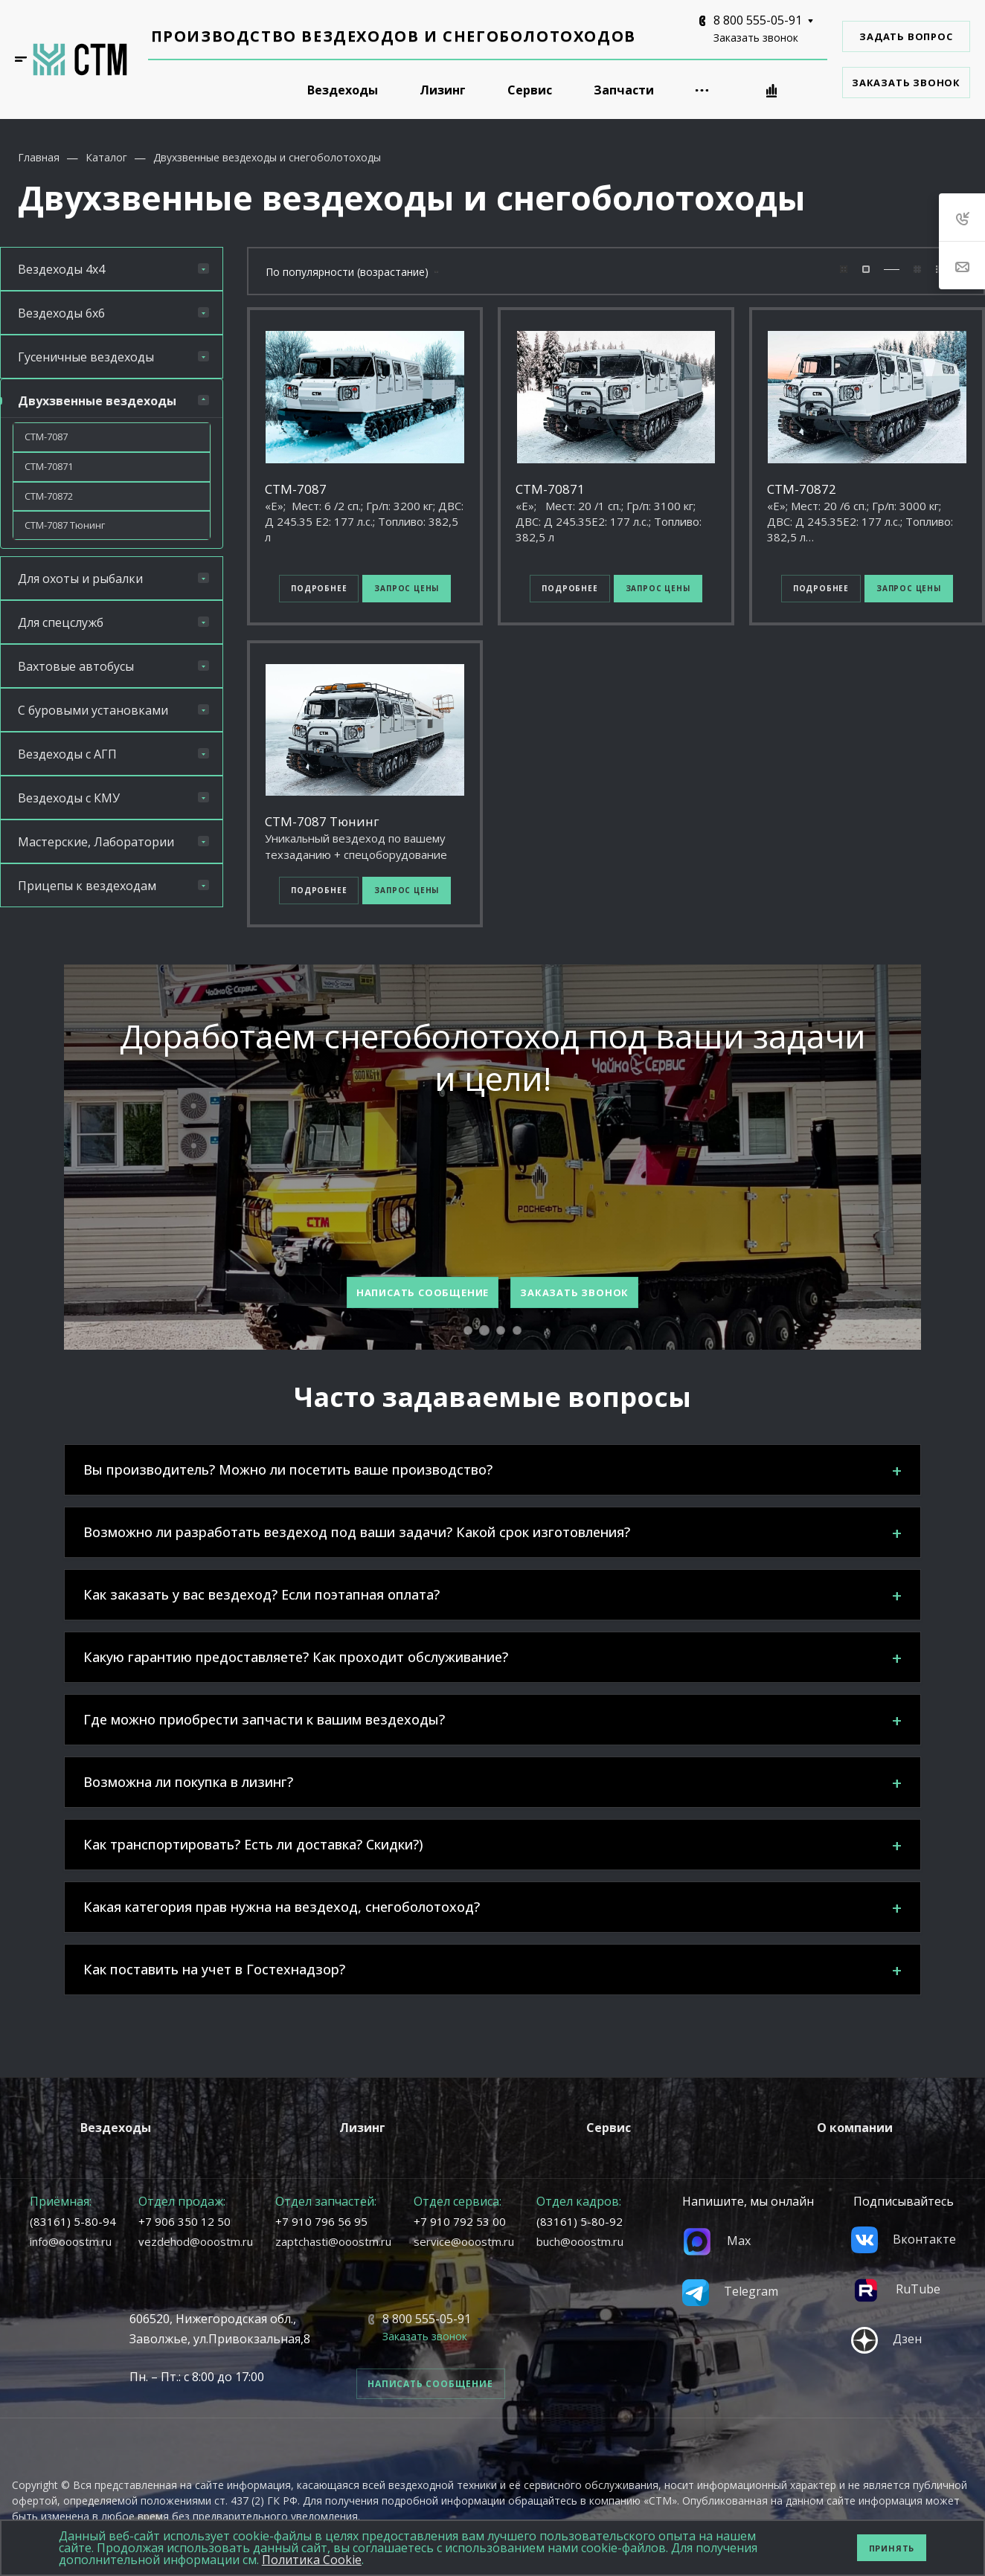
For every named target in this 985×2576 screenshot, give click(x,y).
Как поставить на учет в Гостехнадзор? (214, 1969)
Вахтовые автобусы (113, 666)
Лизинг (362, 2127)
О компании (855, 2127)
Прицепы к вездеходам (113, 886)
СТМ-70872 (49, 496)
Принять (892, 2548)
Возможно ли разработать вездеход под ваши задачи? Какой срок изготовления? (356, 1532)
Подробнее (319, 588)
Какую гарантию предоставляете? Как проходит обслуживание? (295, 1657)
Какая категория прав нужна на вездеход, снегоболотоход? (281, 1907)
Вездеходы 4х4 (113, 269)
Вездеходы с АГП (113, 754)
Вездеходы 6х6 (113, 313)
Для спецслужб (113, 622)
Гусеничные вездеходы (113, 357)
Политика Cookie (312, 2559)
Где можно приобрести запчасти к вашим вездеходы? (264, 1719)
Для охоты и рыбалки (113, 578)
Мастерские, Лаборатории (113, 842)
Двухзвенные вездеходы (113, 401)
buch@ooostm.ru (579, 2241)
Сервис (608, 2127)
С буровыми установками (113, 710)
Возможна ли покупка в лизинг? (188, 1782)
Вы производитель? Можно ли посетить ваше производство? (288, 1469)
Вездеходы (115, 2127)
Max (716, 2240)
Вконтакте (903, 2239)
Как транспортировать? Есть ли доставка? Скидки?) (253, 1844)
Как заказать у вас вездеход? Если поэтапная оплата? (261, 1594)
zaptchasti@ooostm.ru (333, 2241)
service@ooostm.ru (464, 2241)
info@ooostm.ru (71, 2241)
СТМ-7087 (46, 436)
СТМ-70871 (49, 466)
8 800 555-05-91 (757, 20)
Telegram (730, 2291)
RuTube (895, 2289)
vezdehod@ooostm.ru (195, 2241)
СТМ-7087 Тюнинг (65, 525)
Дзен (886, 2339)
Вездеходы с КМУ (113, 798)
